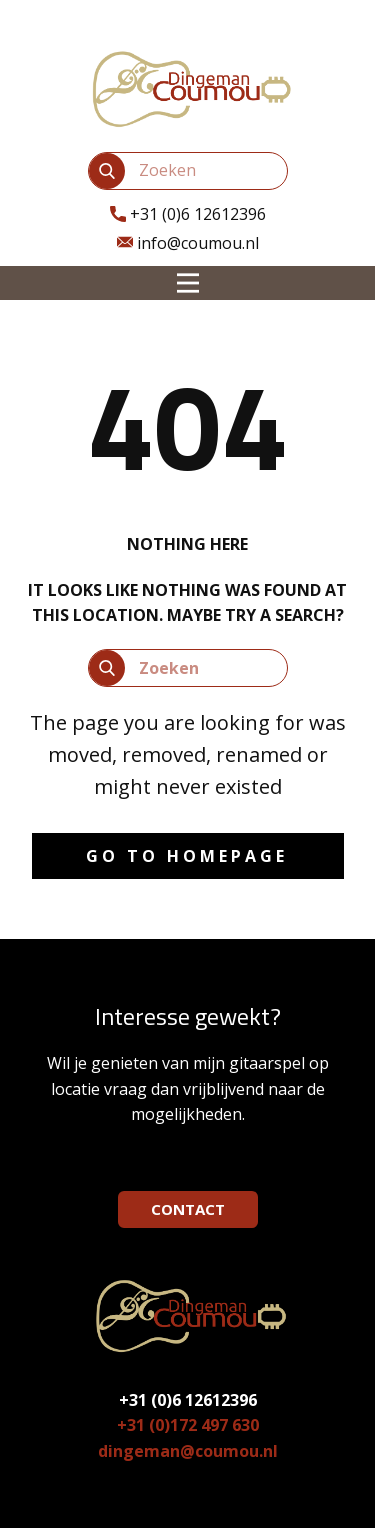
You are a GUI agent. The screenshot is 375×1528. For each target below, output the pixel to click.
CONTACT (188, 1209)
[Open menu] (188, 283)
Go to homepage (187, 856)
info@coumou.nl (188, 244)
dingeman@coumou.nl (188, 1451)
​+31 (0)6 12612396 (188, 215)
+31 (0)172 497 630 (188, 1425)
